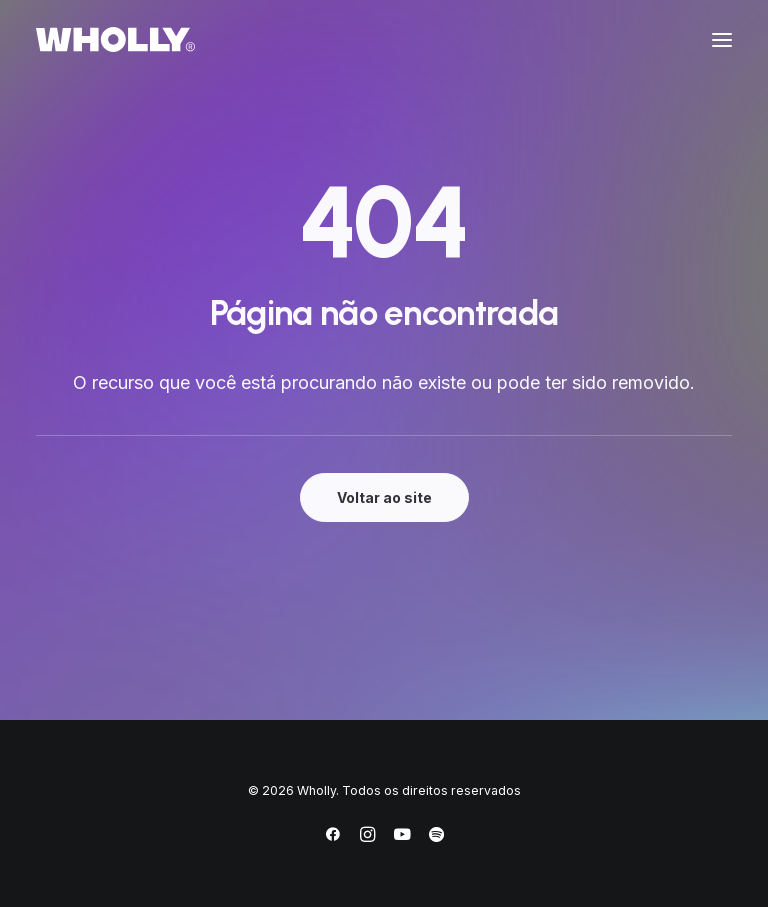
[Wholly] (115, 39)
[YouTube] (402, 837)
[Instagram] (367, 837)
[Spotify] (436, 837)
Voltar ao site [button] (384, 497)
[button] (722, 39)
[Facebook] (333, 837)
